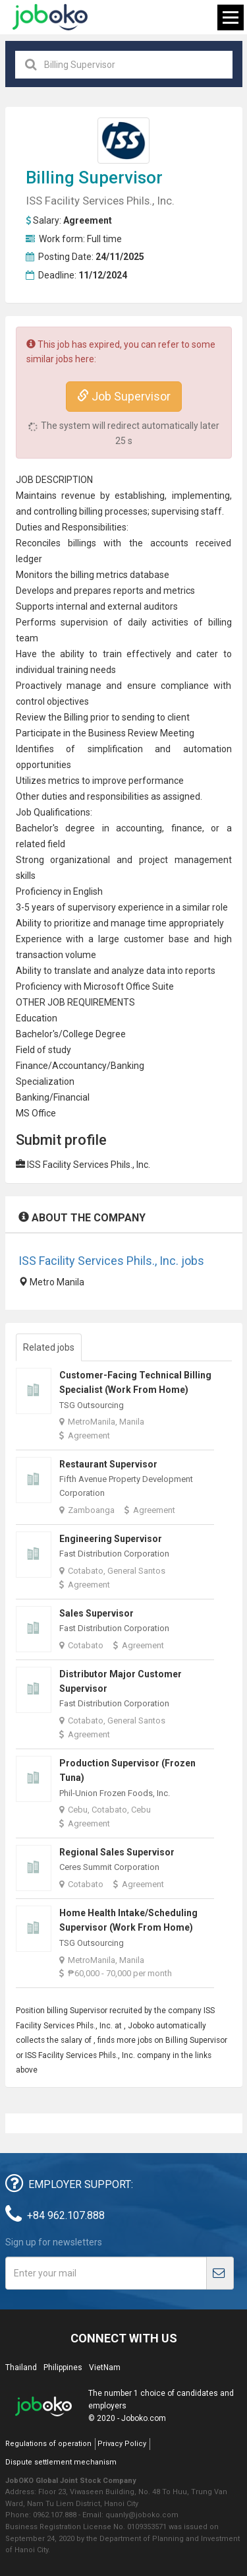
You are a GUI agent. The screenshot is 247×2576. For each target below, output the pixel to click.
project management (185, 859)
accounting (139, 828)
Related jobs (48, 1347)
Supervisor (120, 177)
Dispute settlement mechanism (61, 2462)
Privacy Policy (121, 2443)
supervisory (92, 907)
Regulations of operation (48, 2443)
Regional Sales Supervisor (117, 1852)
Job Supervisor (124, 396)
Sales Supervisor (96, 1613)
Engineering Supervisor (110, 1538)
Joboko (50, 17)
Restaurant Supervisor (108, 1464)
